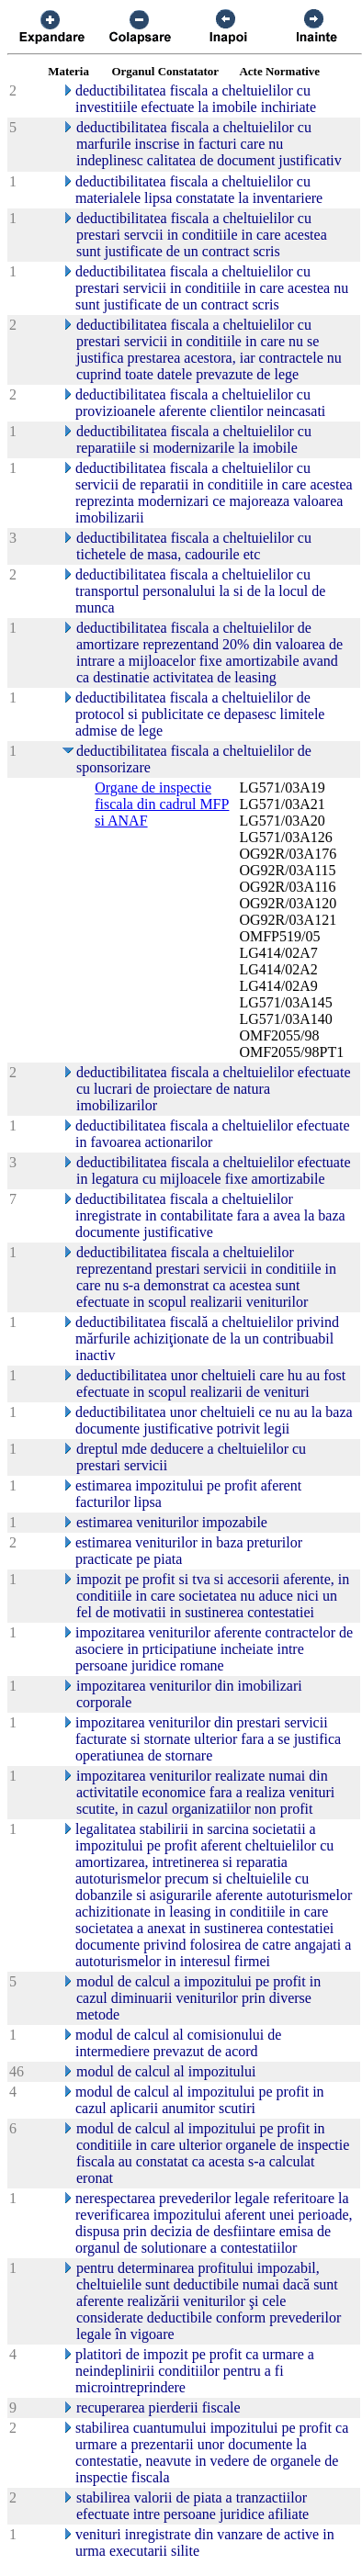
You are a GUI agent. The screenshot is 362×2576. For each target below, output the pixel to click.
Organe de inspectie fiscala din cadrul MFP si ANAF (162, 804)
